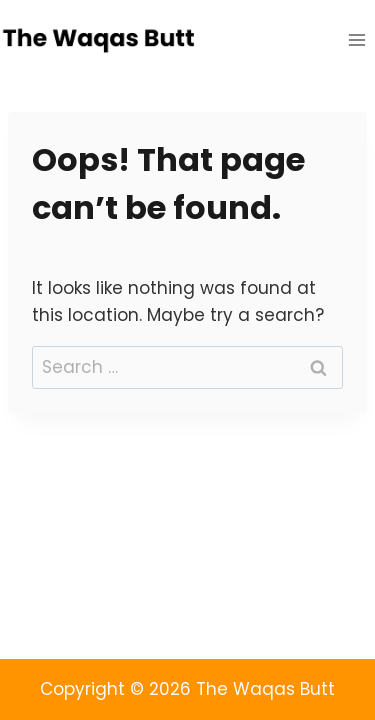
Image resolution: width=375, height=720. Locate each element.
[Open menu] (356, 39)
